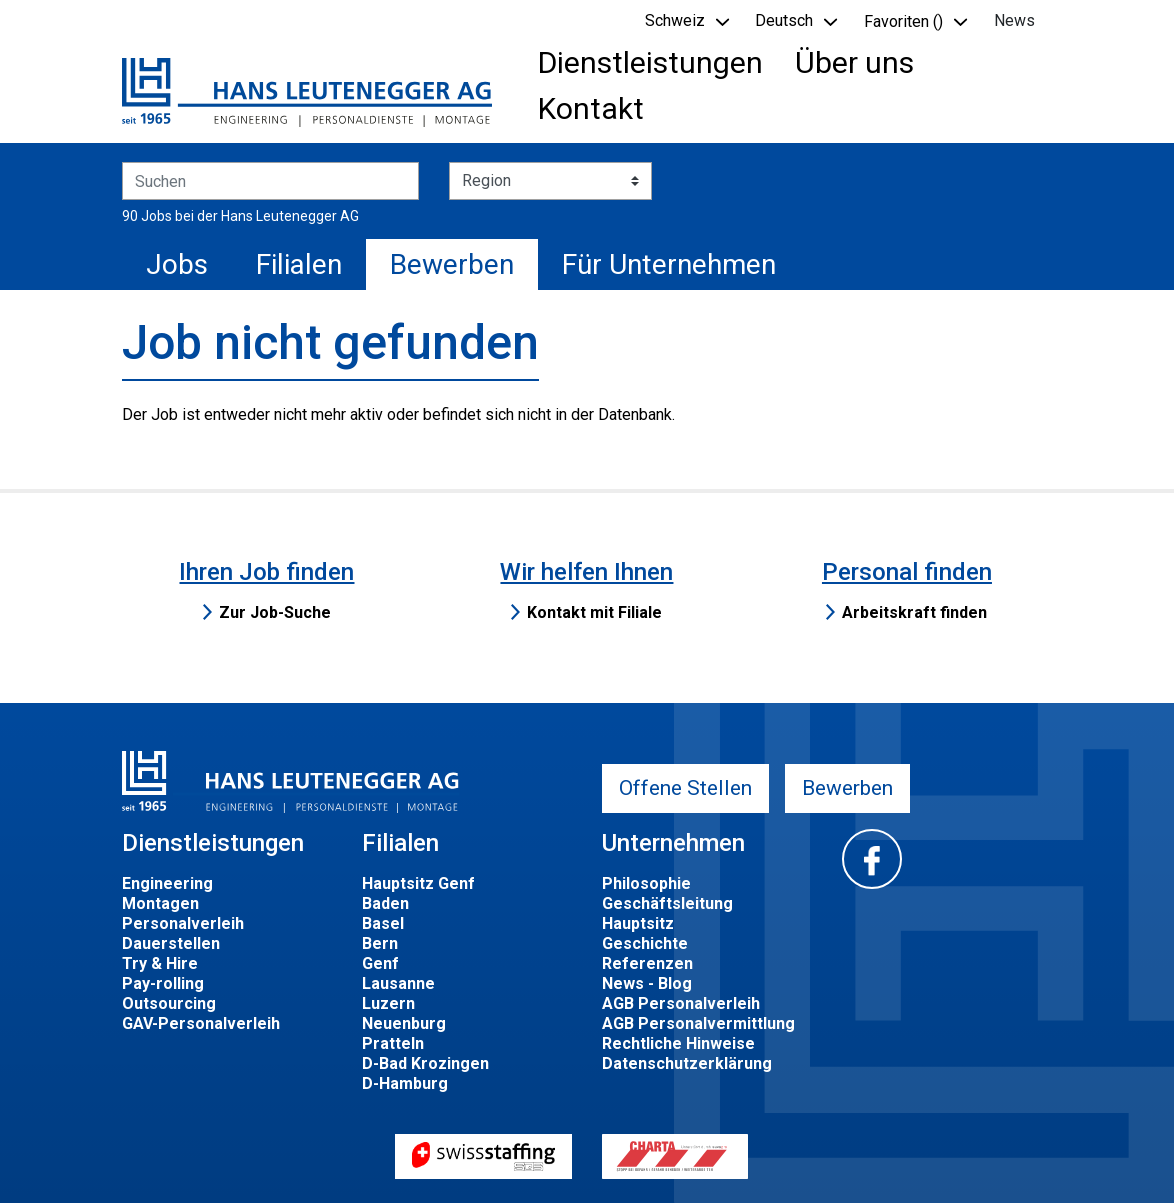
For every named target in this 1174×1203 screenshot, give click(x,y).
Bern (380, 943)
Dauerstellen (171, 943)
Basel (383, 923)
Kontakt (591, 108)
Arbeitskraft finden (914, 612)
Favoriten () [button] (903, 21)
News (1014, 20)
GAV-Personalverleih (201, 1023)
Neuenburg (404, 1023)
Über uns (854, 62)
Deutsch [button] (784, 20)
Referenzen (647, 963)
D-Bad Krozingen (425, 1063)
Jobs (177, 264)
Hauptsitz (638, 923)
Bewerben (452, 264)
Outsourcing (169, 1003)
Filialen (299, 264)
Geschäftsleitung (667, 903)
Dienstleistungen (650, 62)
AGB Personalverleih (681, 1003)
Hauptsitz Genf (418, 883)
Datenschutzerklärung (687, 1063)
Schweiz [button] (675, 20)
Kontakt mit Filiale (594, 612)
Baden (385, 903)
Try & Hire (160, 963)
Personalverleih (183, 923)
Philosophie (646, 883)
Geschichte (645, 943)
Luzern (388, 1003)
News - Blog (647, 983)
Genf (380, 963)
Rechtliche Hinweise (678, 1043)
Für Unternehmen (669, 264)
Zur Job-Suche (275, 612)
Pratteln (393, 1043)
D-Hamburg (405, 1083)
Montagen (160, 903)
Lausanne (398, 983)
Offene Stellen (685, 788)
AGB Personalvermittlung (698, 1023)
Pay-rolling (163, 983)
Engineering (167, 883)
